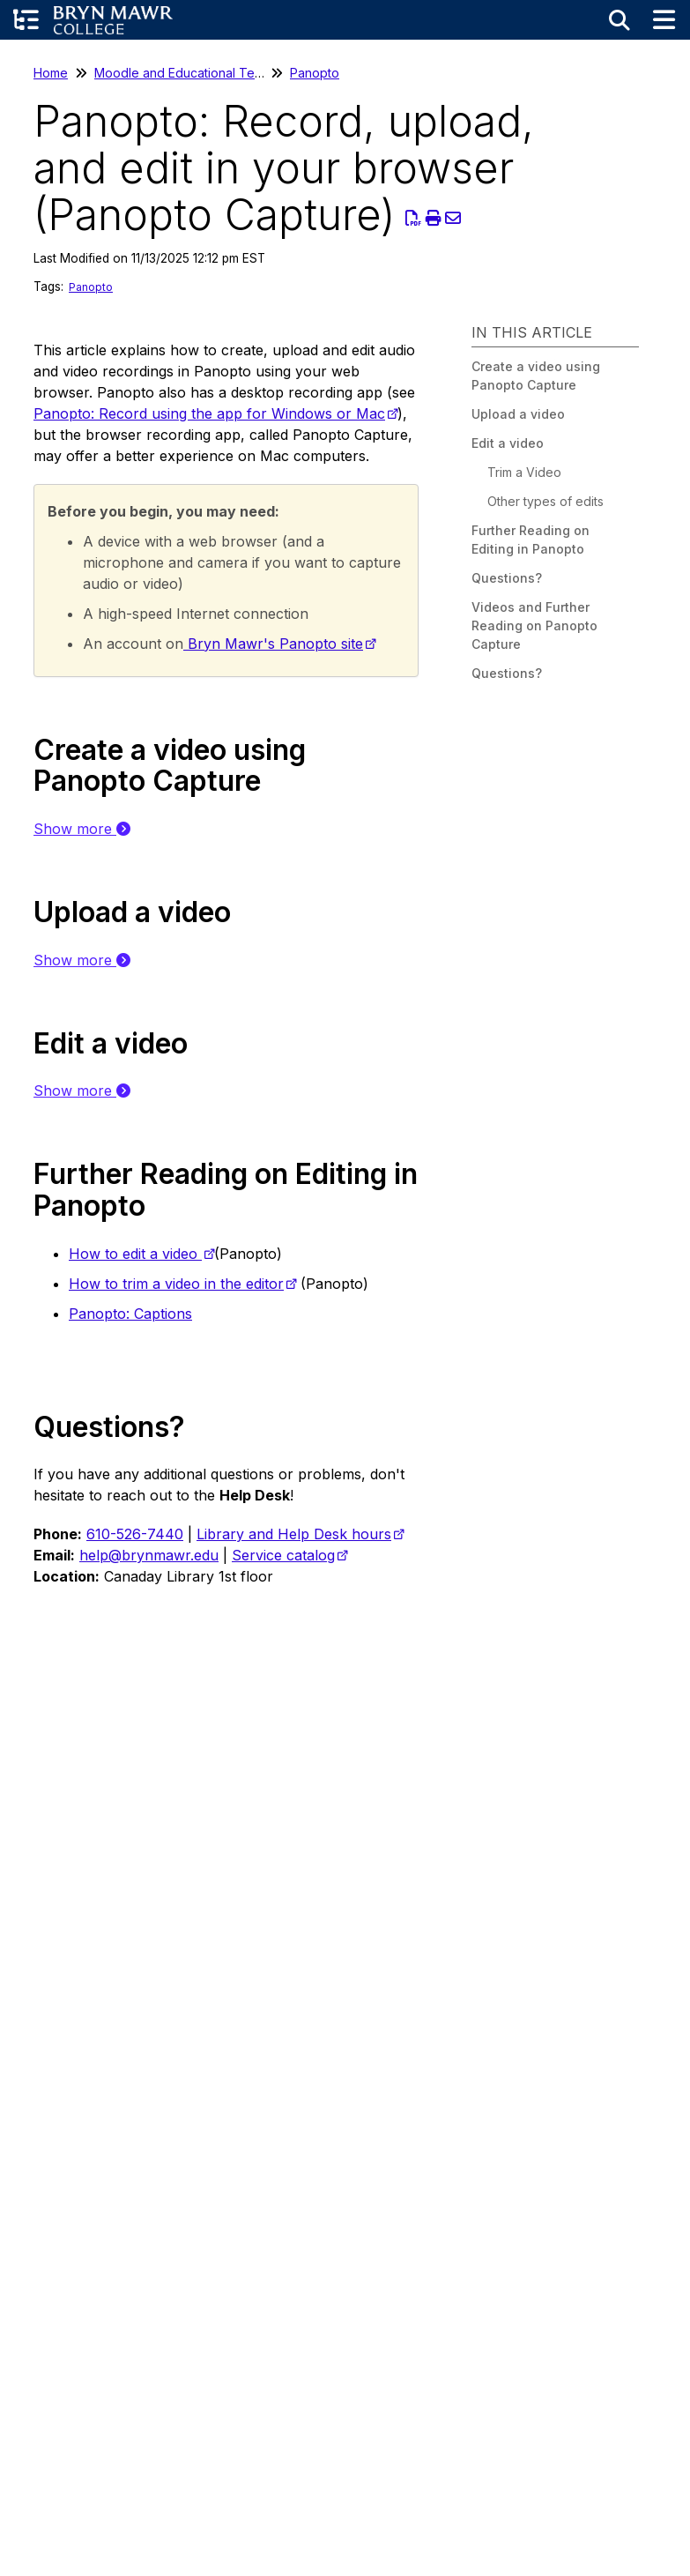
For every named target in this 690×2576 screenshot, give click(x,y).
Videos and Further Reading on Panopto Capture (534, 625)
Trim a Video (524, 472)
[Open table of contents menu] (26, 20)
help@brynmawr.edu (149, 1555)
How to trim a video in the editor (176, 1283)
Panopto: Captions (130, 1313)
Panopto (314, 72)
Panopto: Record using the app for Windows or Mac (209, 413)
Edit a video (507, 443)
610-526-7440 (134, 1534)
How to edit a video (135, 1253)
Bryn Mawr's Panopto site (273, 643)
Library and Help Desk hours (294, 1534)
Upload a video (518, 413)
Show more (81, 829)
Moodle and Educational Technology (201, 72)
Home (50, 72)
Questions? (506, 577)
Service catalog (283, 1555)
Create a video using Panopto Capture (535, 375)
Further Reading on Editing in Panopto (530, 539)
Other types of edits (545, 501)
